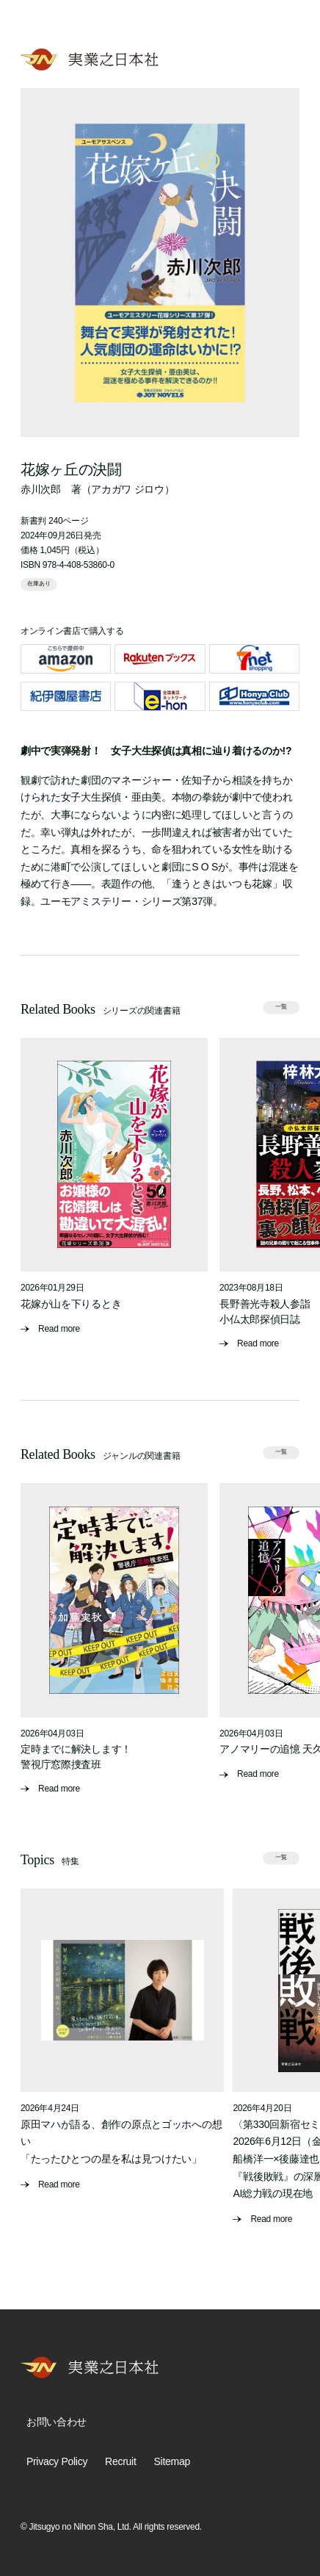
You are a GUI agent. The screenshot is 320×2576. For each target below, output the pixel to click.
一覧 (282, 1007)
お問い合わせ (56, 2422)
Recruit (120, 2461)
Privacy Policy (56, 2461)
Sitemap (172, 2461)
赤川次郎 (41, 489)
